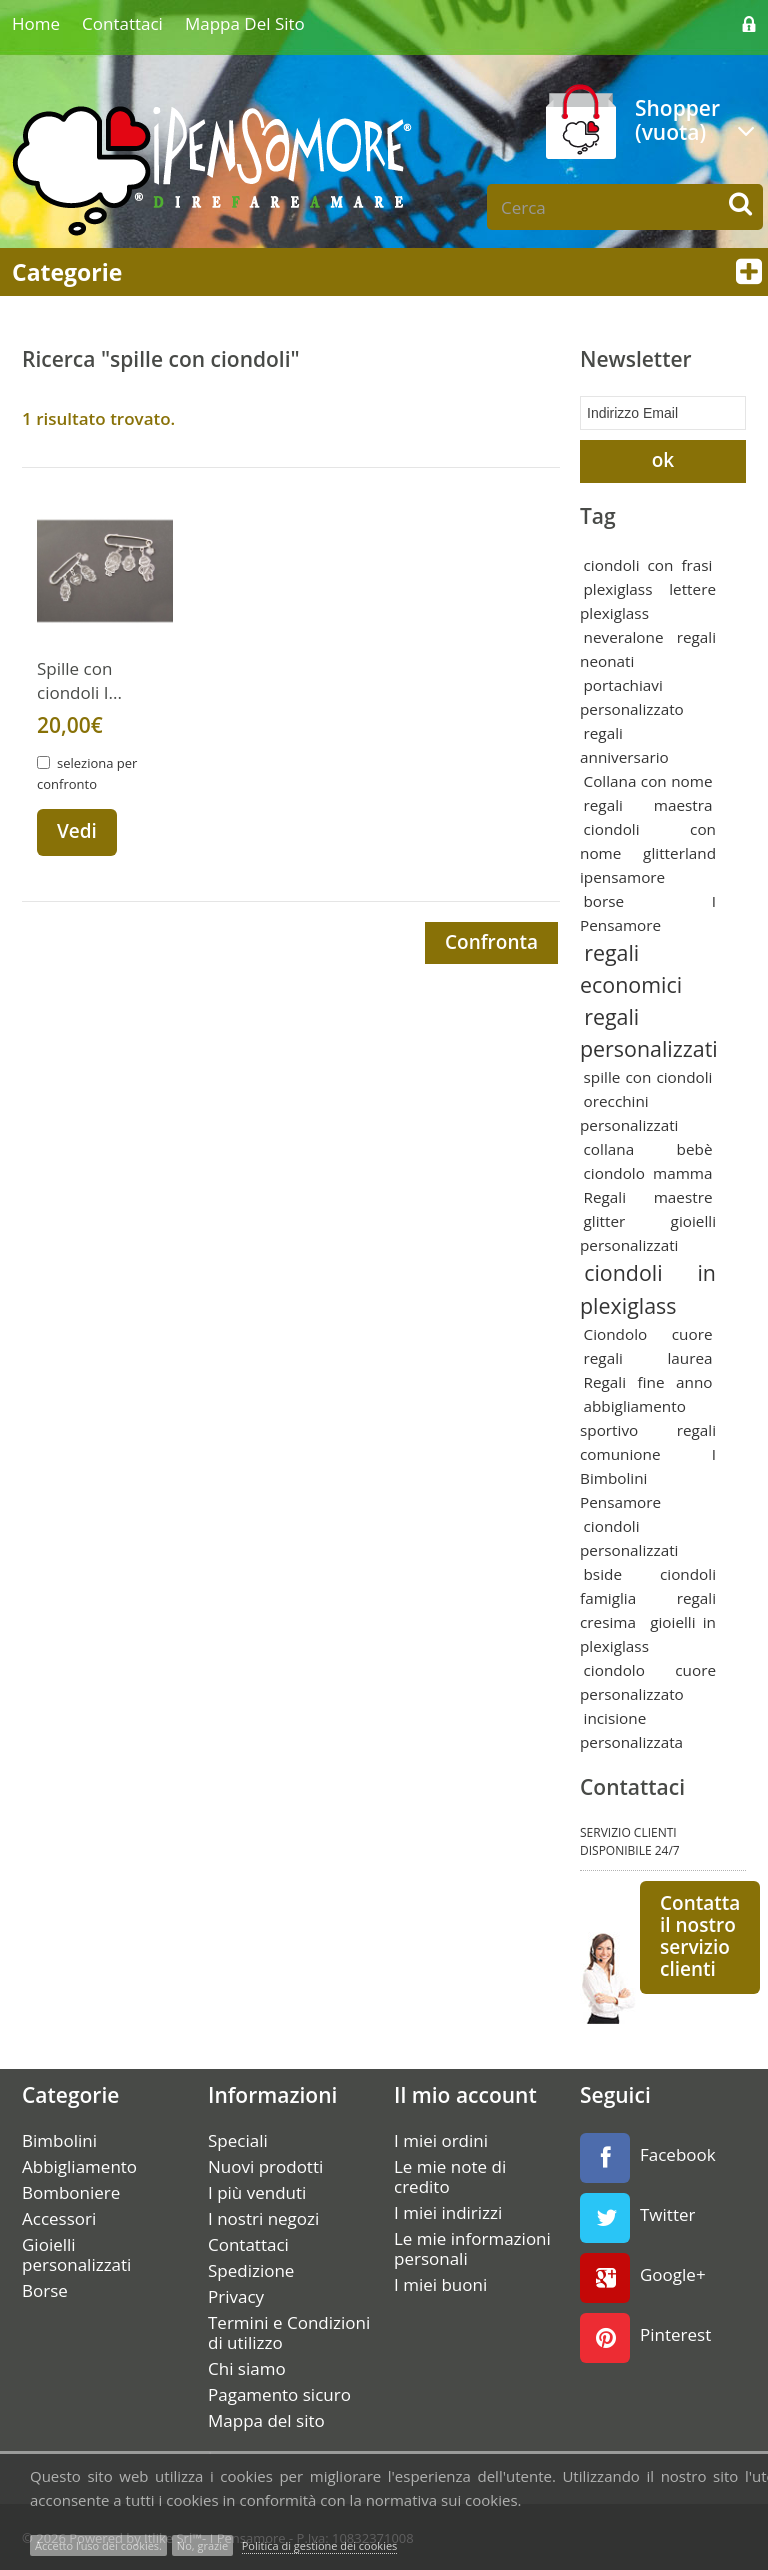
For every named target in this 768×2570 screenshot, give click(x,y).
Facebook (648, 2156)
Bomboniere (71, 2191)
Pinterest (645, 2336)
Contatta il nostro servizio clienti (700, 1934)
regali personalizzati (649, 1030)
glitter (605, 1220)
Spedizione (251, 2269)
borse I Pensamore (648, 911)
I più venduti (257, 2191)
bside (603, 1572)
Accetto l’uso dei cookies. (98, 2545)
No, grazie (202, 2545)
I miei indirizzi (448, 2211)
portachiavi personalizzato (632, 695)
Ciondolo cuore (648, 1332)
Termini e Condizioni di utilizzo (289, 2331)
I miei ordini (441, 2139)
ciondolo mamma (648, 1172)
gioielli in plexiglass (648, 1632)
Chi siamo (247, 2367)
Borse (45, 2289)
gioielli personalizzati (648, 1232)
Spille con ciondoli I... (79, 680)
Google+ (643, 2276)
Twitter (637, 2216)
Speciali (238, 2139)
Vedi (77, 831)
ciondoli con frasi (648, 563)
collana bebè (648, 1148)
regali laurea (648, 1356)
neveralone (624, 635)
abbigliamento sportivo (633, 1416)
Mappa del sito (245, 23)
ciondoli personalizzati (629, 1536)
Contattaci (122, 23)
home (36, 23)
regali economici (631, 966)
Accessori (59, 2217)
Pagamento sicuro (279, 2393)
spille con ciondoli (648, 1076)
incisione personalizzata (631, 1728)
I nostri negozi (263, 2217)
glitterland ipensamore (648, 863)
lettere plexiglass (648, 599)
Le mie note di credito (450, 2175)
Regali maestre (648, 1196)
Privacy (236, 2295)
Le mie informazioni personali (472, 2247)
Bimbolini (59, 2139)
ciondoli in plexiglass (648, 1287)
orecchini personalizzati (629, 1112)
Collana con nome (648, 779)
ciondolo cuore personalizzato (648, 1680)
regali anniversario (624, 743)
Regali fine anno (648, 1380)
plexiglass (618, 587)
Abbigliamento (79, 2165)
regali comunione (648, 1440)
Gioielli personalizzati (76, 2253)
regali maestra (648, 803)
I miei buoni (440, 2283)
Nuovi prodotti (265, 2165)
